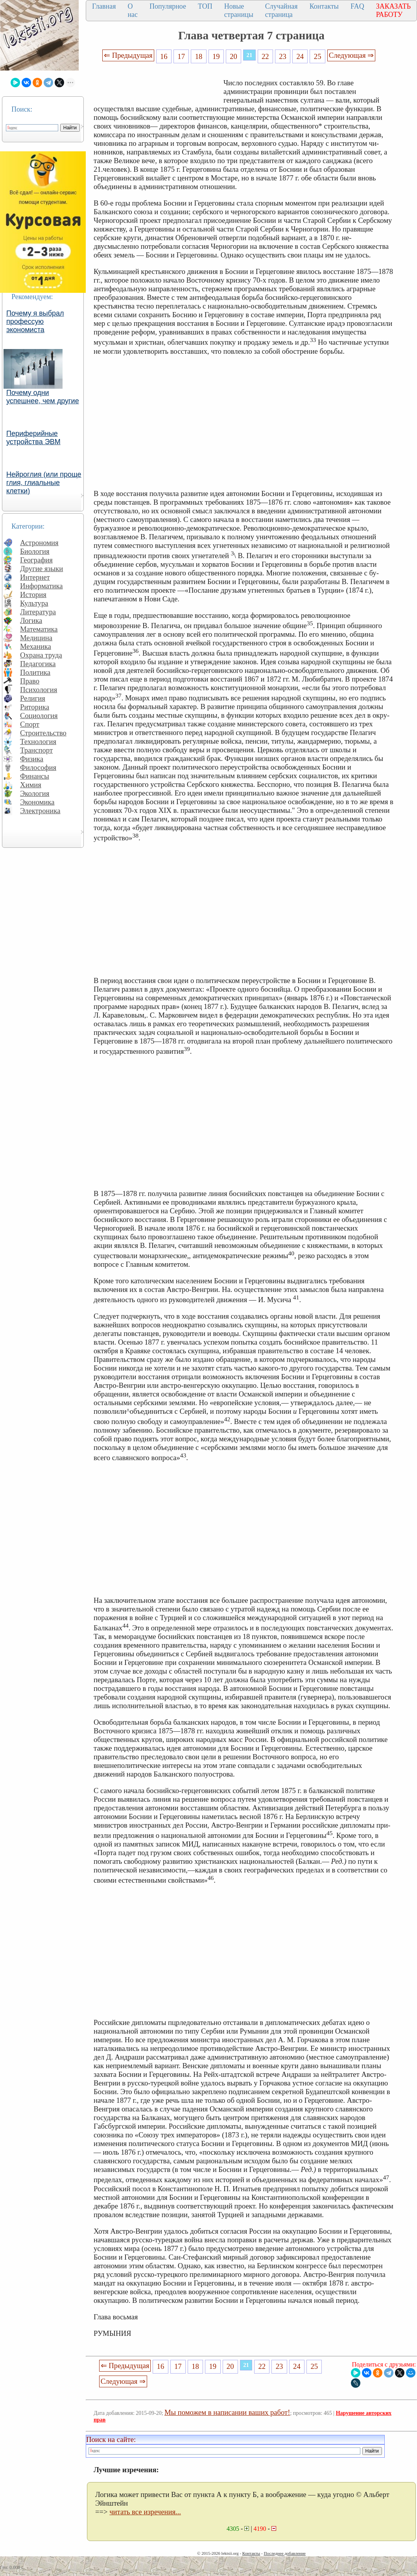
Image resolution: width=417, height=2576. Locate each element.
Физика (31, 759)
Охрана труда (41, 655)
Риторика (34, 707)
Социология (39, 715)
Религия (32, 698)
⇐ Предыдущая (128, 55)
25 (317, 56)
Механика (35, 646)
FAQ (357, 6)
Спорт (29, 724)
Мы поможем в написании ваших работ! (227, 2412)
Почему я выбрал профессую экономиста (35, 321)
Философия (38, 767)
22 (265, 56)
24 (300, 56)
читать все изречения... (145, 2512)
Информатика (41, 586)
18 (199, 56)
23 (282, 56)
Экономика (37, 802)
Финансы (34, 776)
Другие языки (41, 568)
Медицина (36, 638)
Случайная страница (281, 10)
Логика (31, 620)
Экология (34, 793)
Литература (38, 612)
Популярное (167, 6)
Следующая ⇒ (351, 55)
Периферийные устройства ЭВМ (33, 438)
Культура (34, 603)
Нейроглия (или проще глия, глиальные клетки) (43, 482)
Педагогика (38, 664)
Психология (38, 689)
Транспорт (36, 750)
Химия (30, 785)
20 (233, 56)
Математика (39, 629)
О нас (132, 10)
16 (164, 56)
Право (29, 681)
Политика (35, 672)
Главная (104, 6)
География (36, 560)
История (33, 594)
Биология (35, 551)
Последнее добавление (284, 2553)
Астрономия (39, 542)
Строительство (43, 733)
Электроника (40, 811)
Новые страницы (238, 10)
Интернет (35, 577)
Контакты (324, 6)
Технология (38, 741)
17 (181, 56)
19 (216, 56)
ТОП (205, 6)
